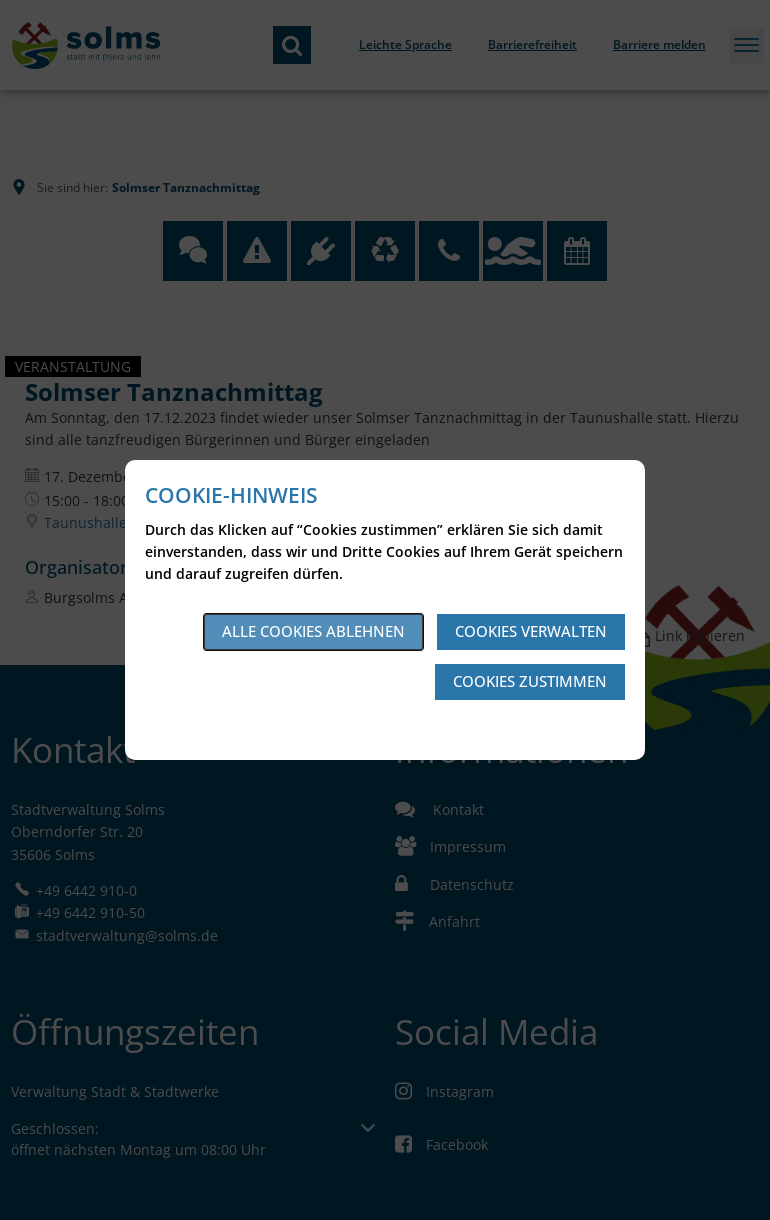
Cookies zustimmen (530, 681)
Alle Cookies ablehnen (313, 631)
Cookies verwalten (531, 631)
